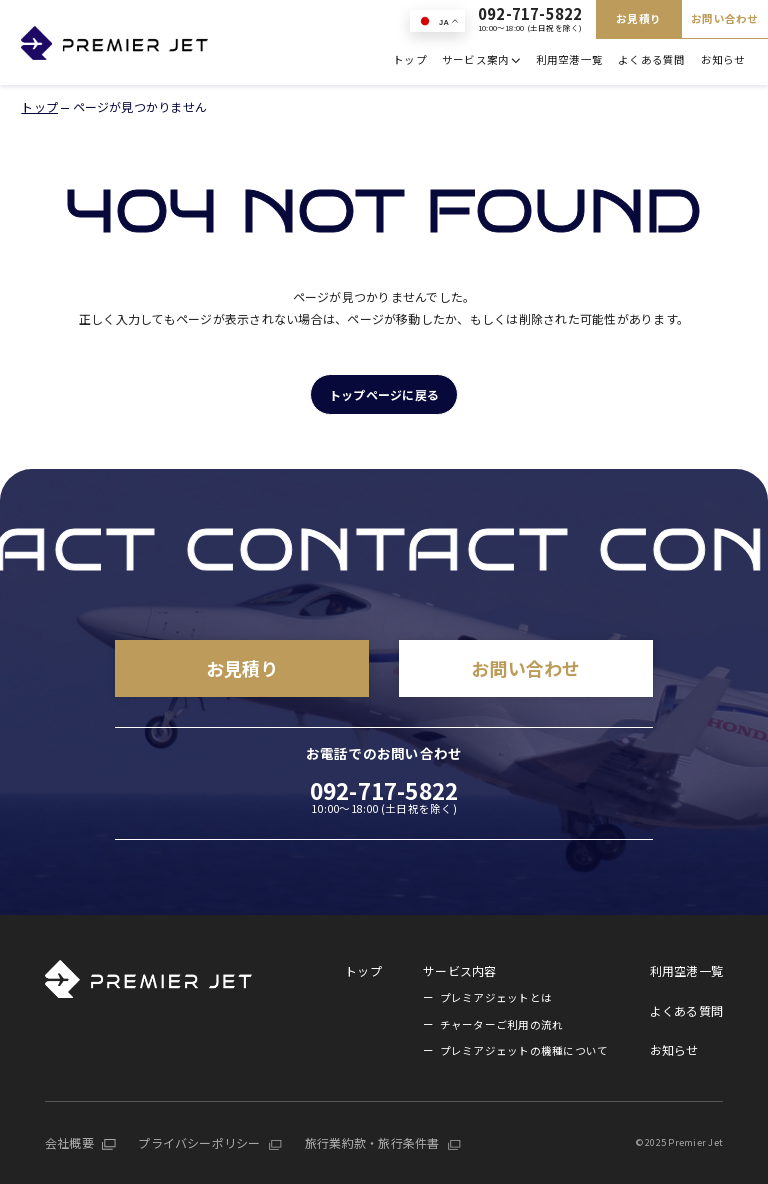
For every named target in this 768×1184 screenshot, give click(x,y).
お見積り (638, 18)
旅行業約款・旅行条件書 (372, 1142)
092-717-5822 (530, 19)
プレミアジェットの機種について (524, 1050)
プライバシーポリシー (199, 1142)
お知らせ (723, 59)
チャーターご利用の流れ (502, 1024)
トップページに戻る (384, 394)
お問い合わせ (724, 18)
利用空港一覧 (569, 59)
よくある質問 (651, 59)
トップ (410, 59)
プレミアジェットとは (496, 997)
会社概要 (69, 1142)
